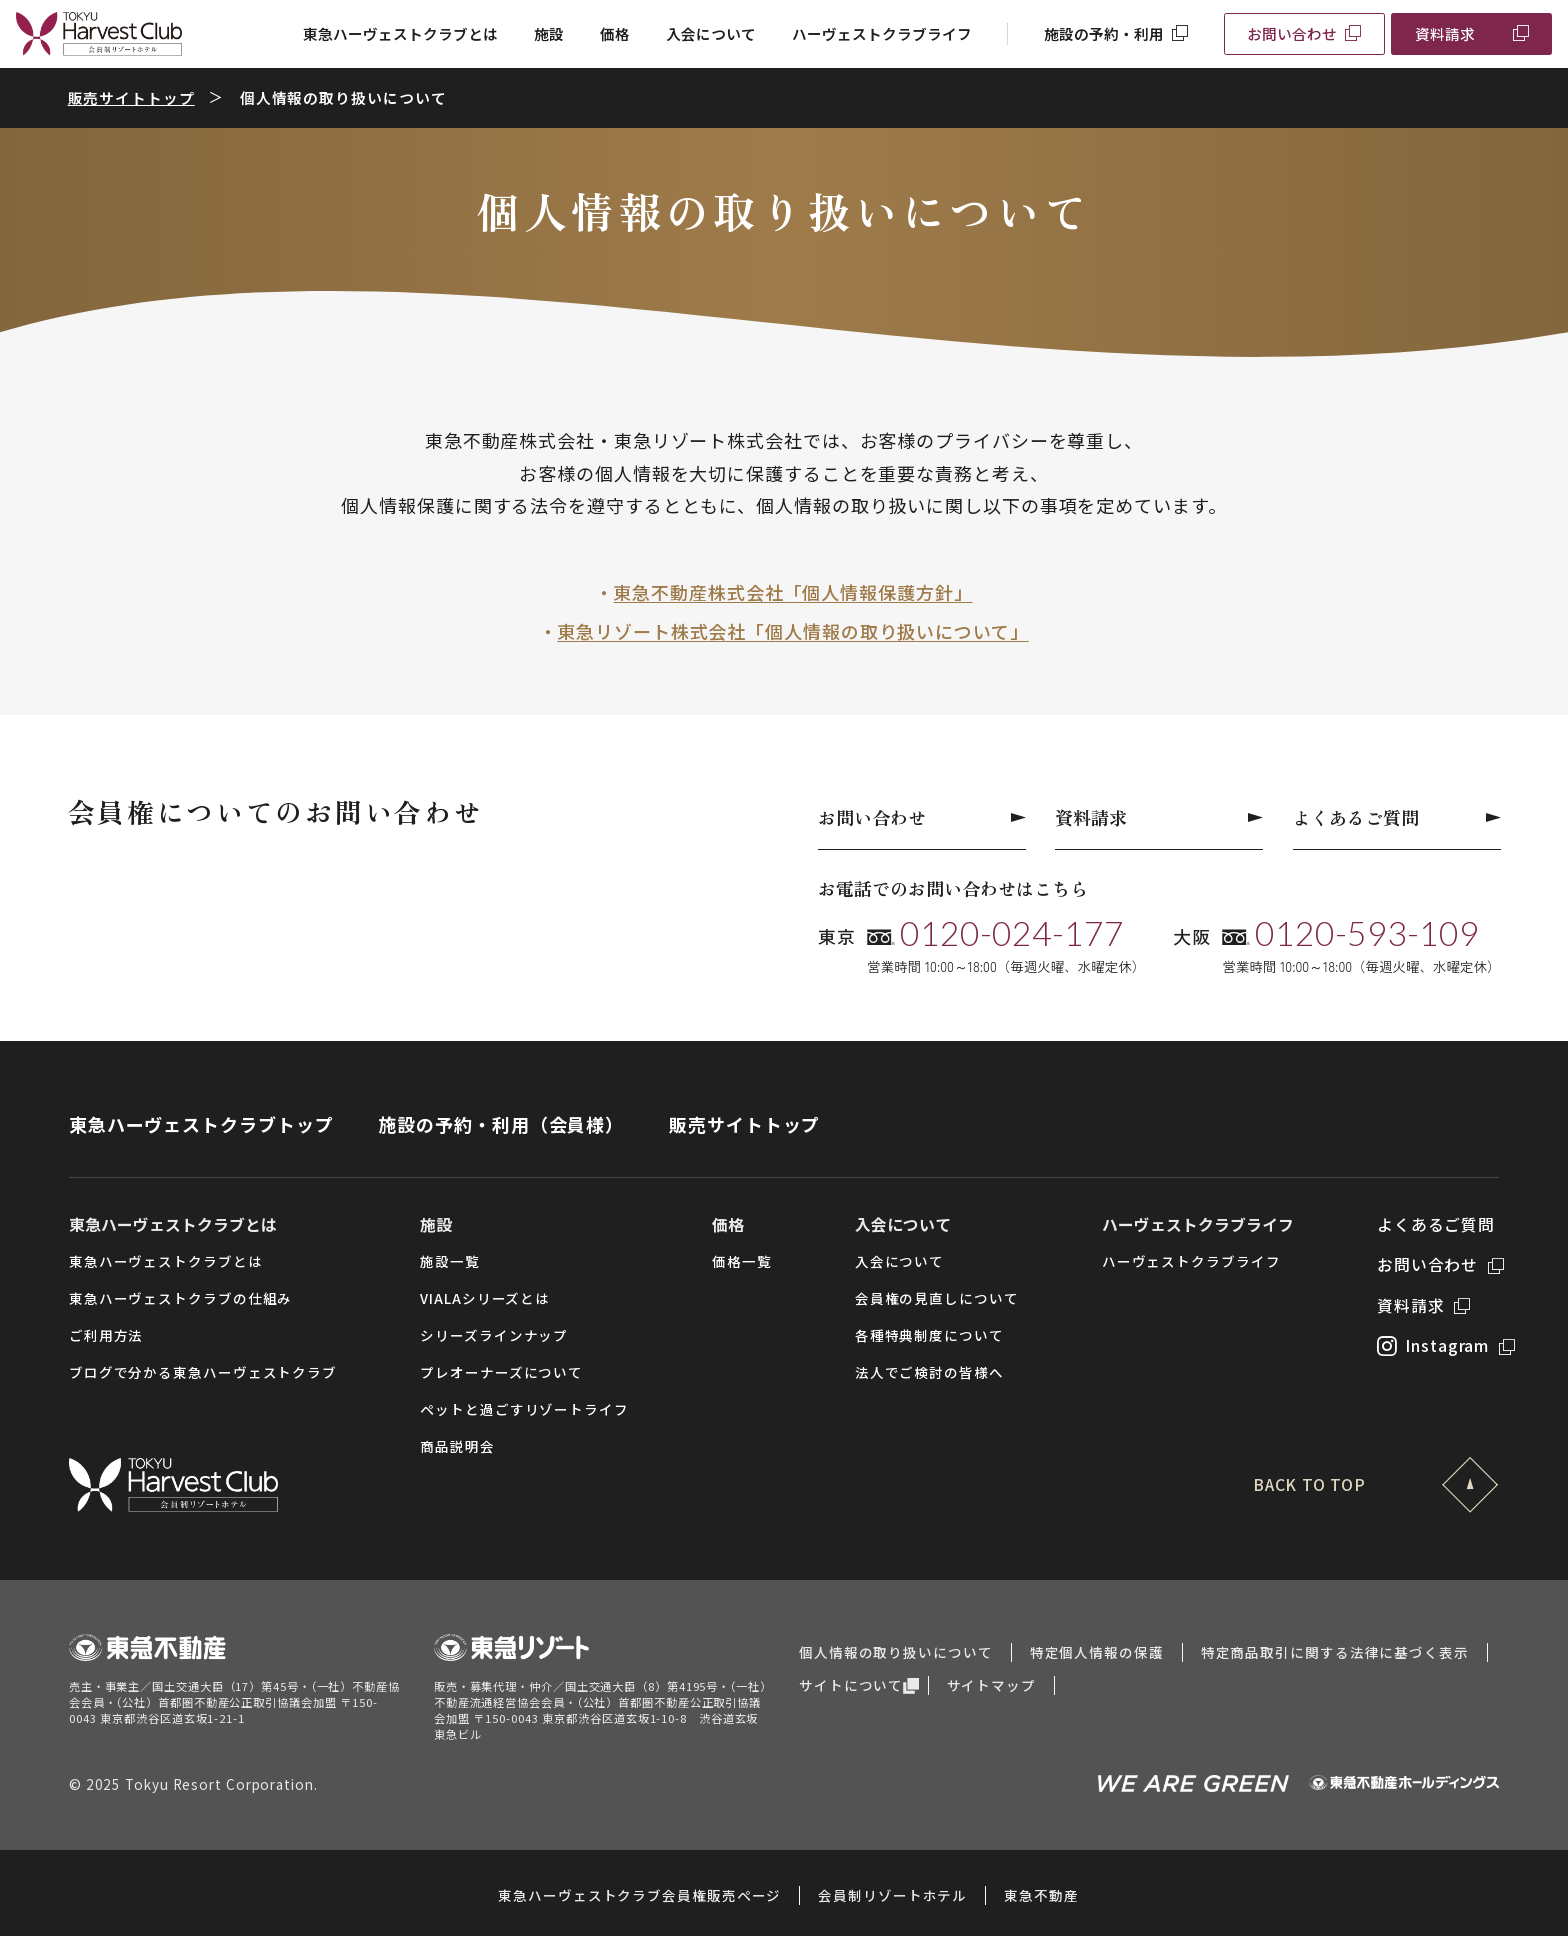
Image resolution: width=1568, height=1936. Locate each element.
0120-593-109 (1367, 933)
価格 (615, 33)
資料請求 (1445, 33)
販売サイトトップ (131, 97)
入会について (711, 33)
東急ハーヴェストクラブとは (400, 33)
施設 (549, 33)
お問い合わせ (1292, 33)
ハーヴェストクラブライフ (882, 33)
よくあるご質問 (1397, 817)
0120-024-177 (1012, 933)
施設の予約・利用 (1104, 33)
